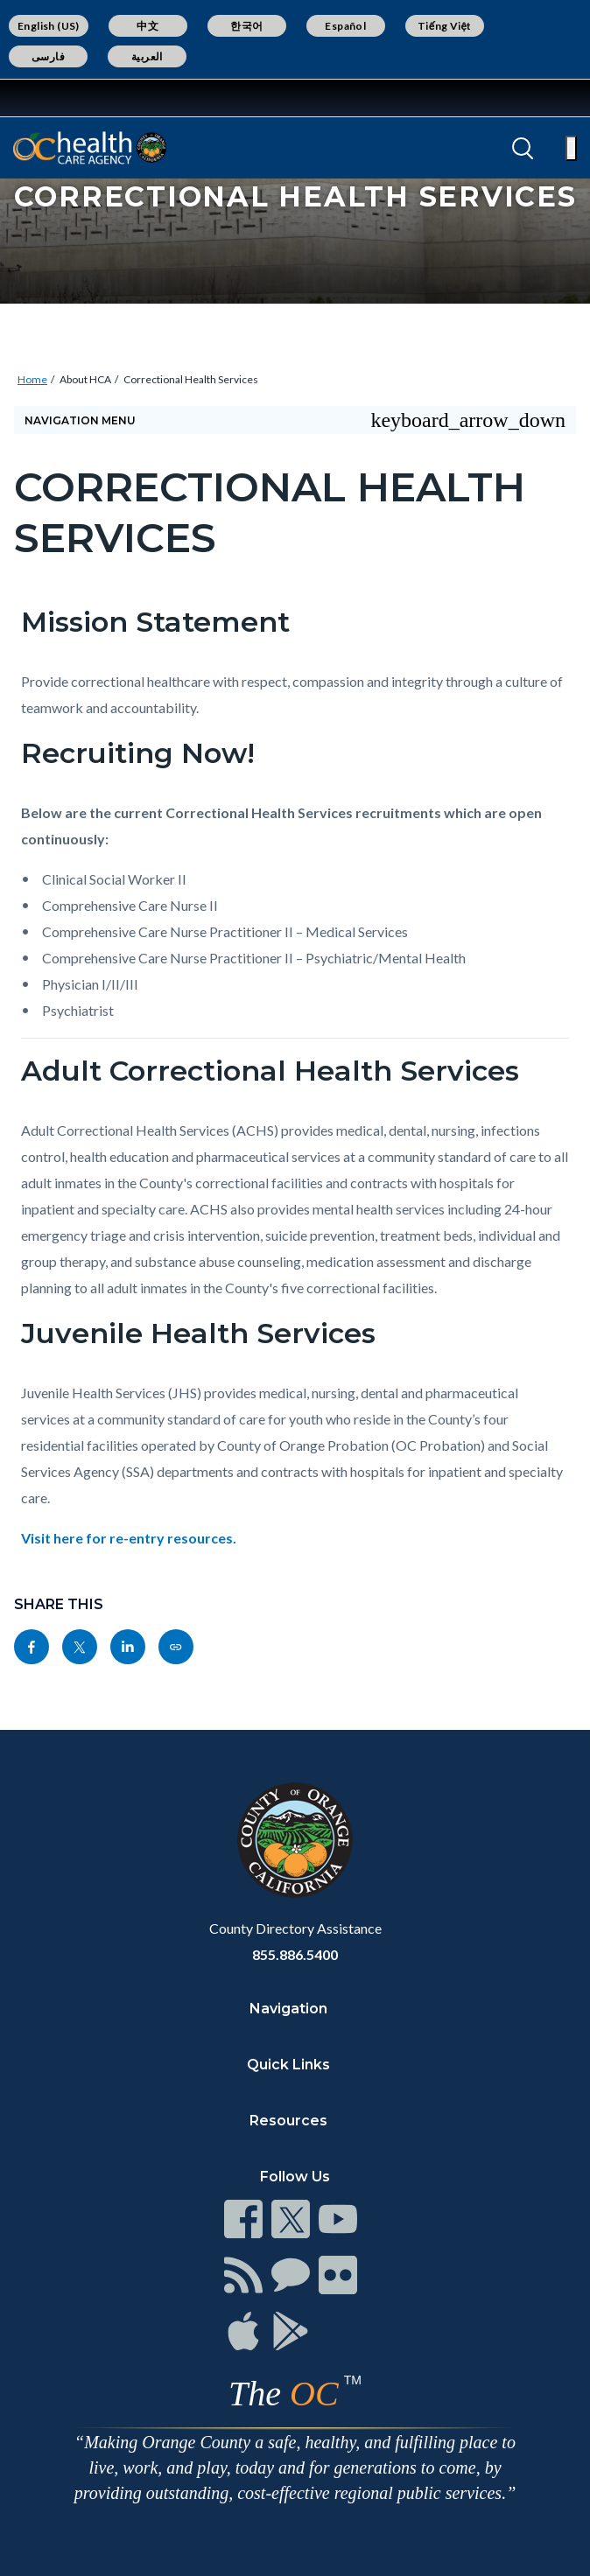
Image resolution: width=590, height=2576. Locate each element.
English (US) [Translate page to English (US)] (49, 25)
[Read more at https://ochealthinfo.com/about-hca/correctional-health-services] (175, 1646)
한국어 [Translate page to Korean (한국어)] (246, 25)
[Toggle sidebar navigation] (295, 420)
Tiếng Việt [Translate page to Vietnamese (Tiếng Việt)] (445, 25)
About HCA (85, 379)
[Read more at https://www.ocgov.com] (295, 1840)
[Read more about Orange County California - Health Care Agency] (89, 148)
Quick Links (288, 2064)
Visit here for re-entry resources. (130, 1538)
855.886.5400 (295, 1954)
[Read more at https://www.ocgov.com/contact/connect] (243, 2219)
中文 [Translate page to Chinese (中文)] (147, 25)
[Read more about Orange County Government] (69, 98)
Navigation (288, 2008)
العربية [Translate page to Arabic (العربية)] (147, 56)
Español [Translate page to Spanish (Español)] (345, 25)
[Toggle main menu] (571, 148)
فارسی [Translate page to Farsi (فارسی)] (48, 56)
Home (32, 379)
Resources (288, 2120)
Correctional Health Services (190, 379)
